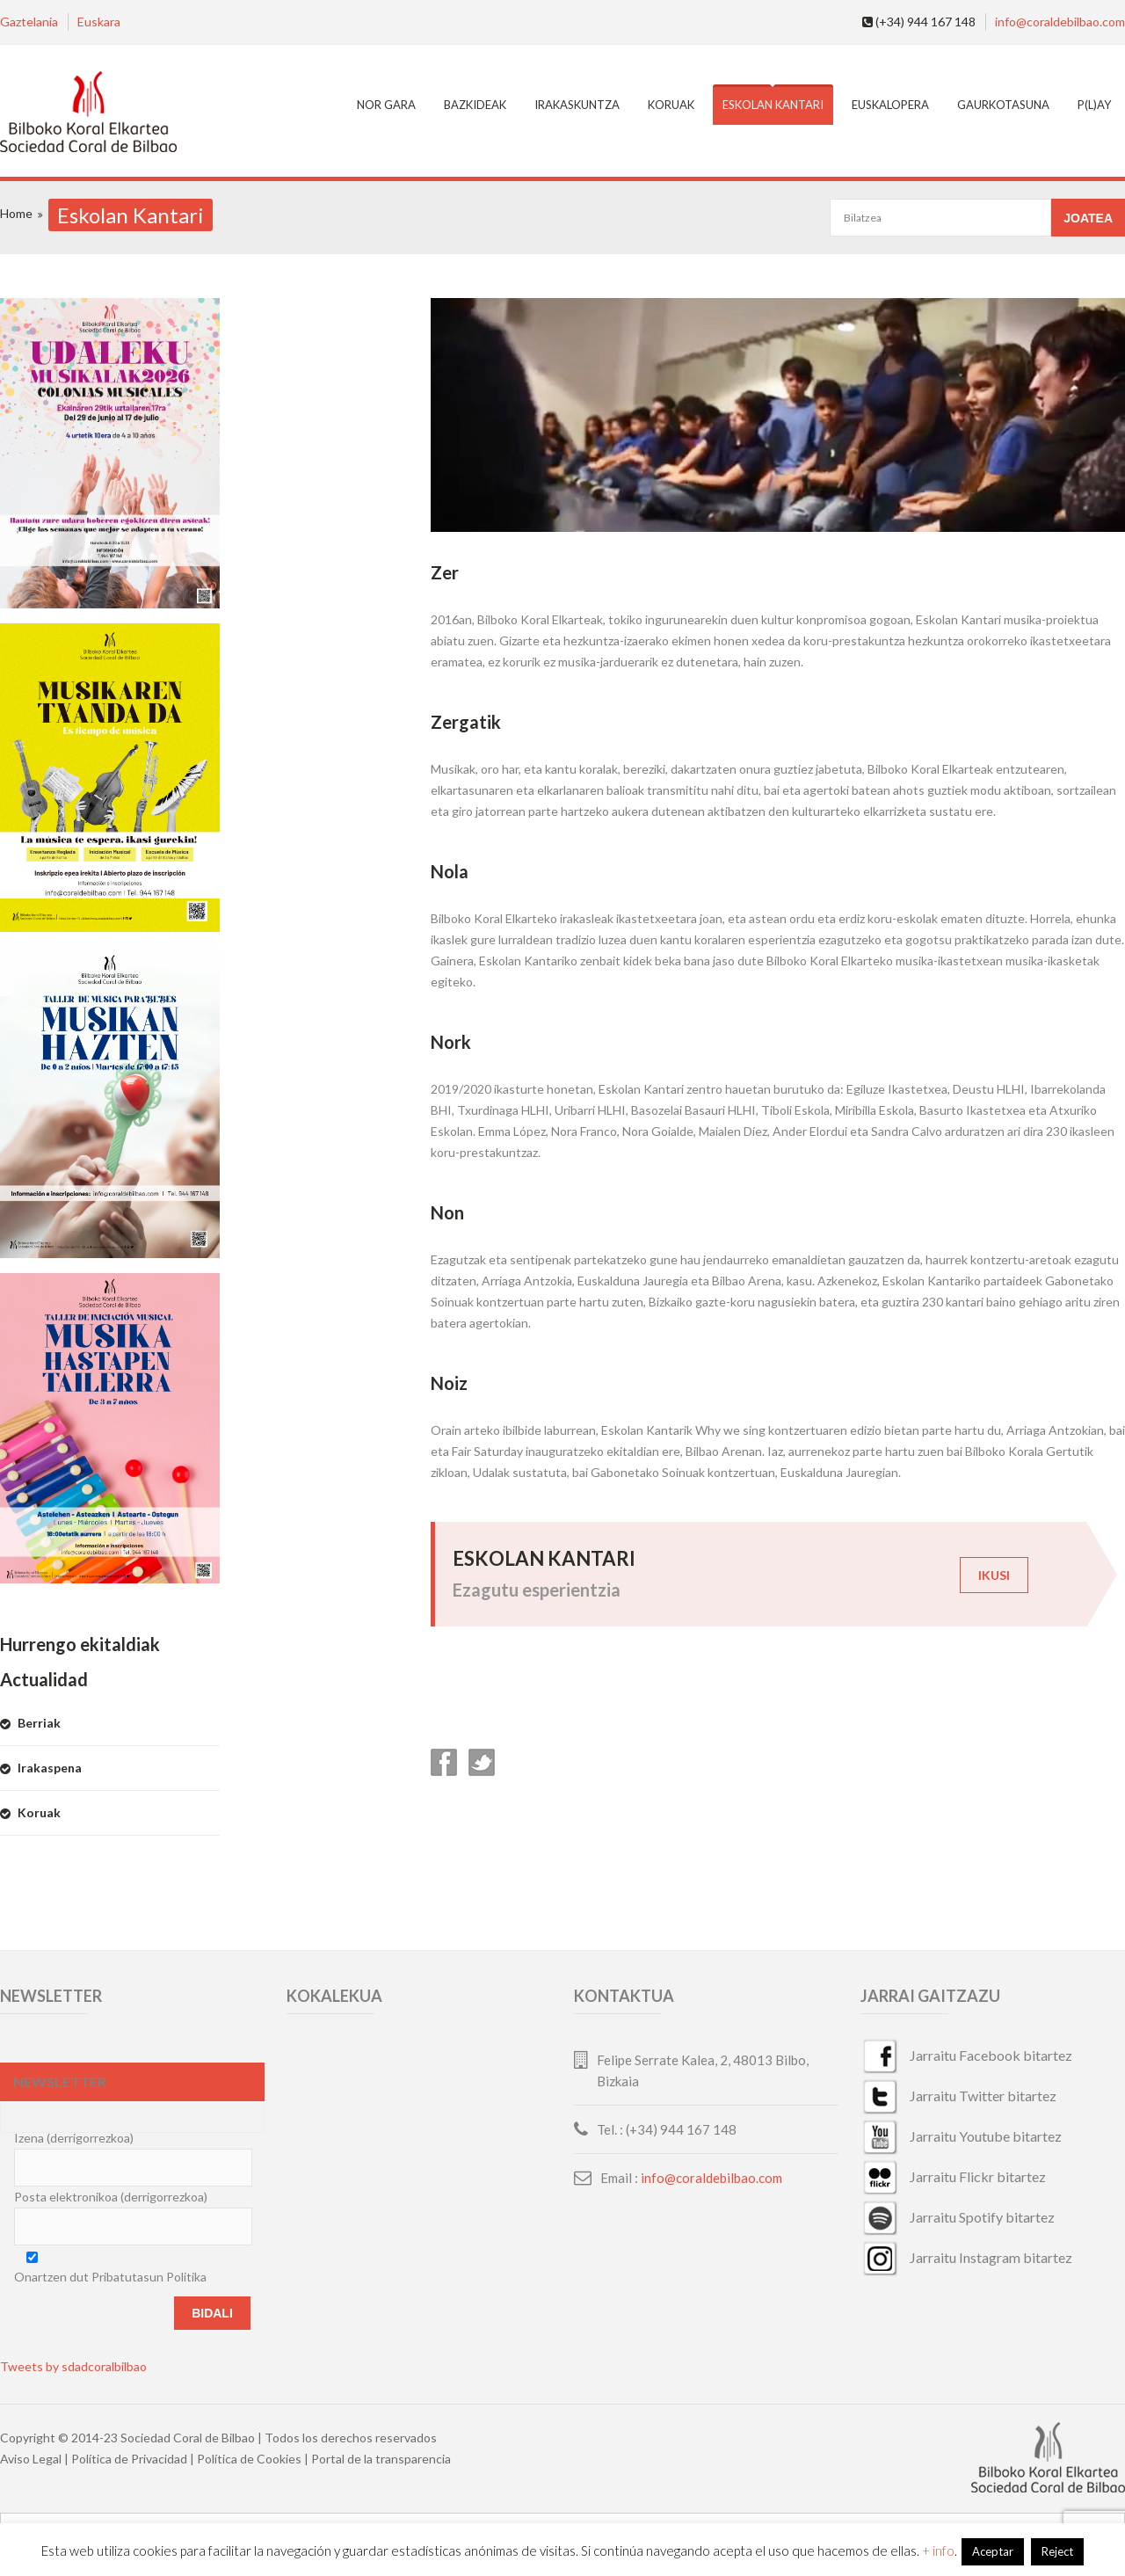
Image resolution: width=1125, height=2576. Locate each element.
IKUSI (994, 1575)
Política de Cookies (249, 2458)
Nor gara (386, 105)
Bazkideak (475, 105)
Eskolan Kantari (773, 105)
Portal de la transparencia (381, 2458)
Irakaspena (50, 1767)
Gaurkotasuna (1003, 105)
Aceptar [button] (992, 2551)
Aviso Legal (31, 2458)
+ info (938, 2550)
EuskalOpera (890, 105)
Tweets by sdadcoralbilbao (73, 2366)
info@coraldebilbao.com (1060, 21)
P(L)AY (1094, 105)
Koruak (671, 105)
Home (16, 213)
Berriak (39, 1722)
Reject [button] (1057, 2551)
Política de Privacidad (129, 2458)
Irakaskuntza (577, 105)
